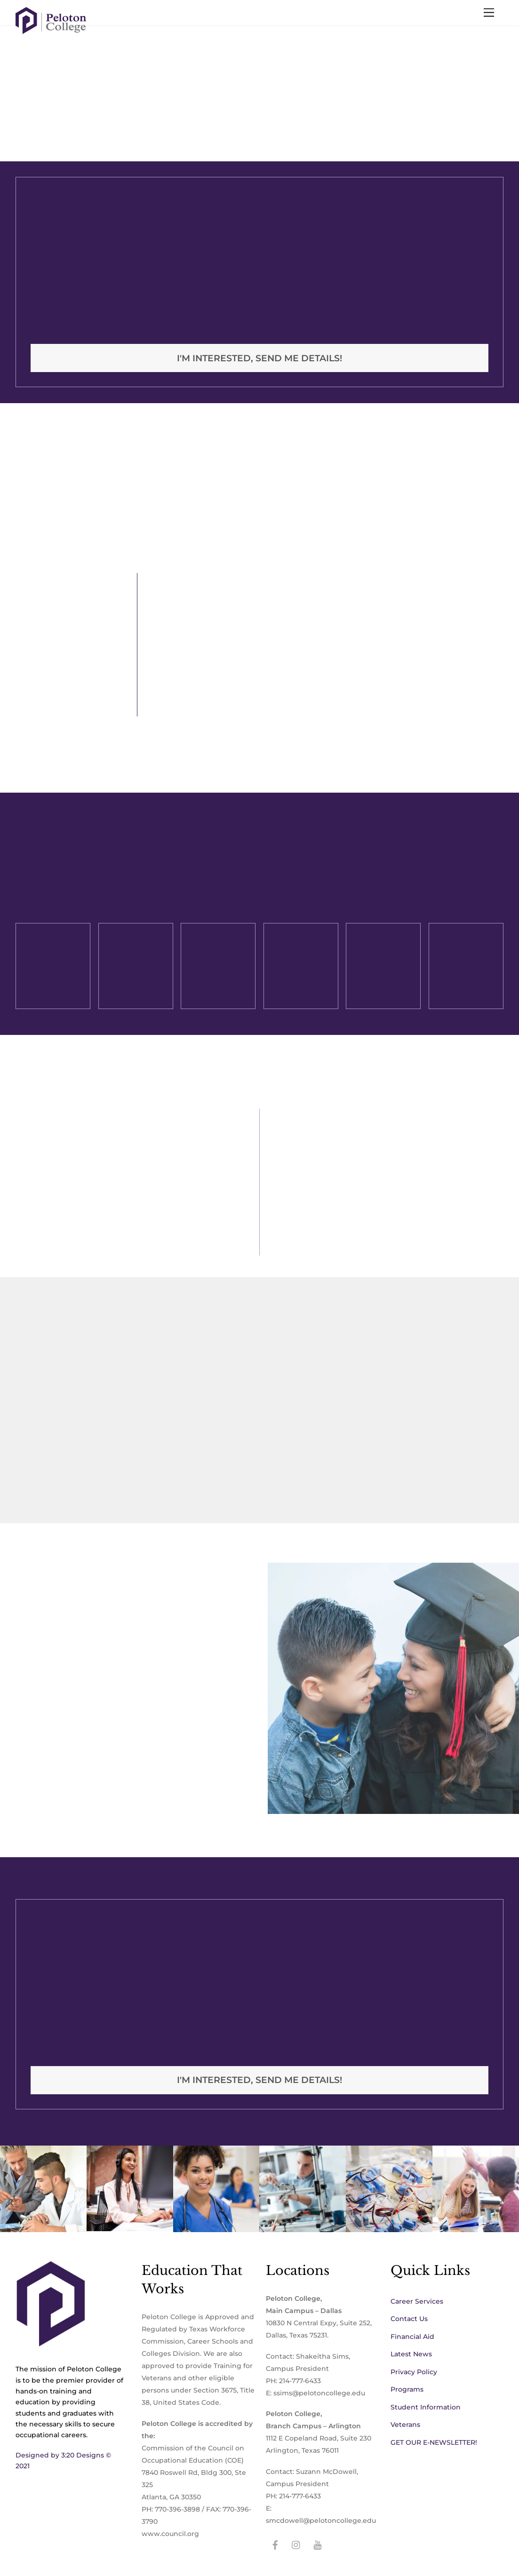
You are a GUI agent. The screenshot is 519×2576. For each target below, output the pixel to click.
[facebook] (275, 2544)
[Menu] (488, 13)
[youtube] (317, 2544)
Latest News (411, 2354)
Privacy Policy (414, 2372)
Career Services (417, 2301)
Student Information (426, 2407)
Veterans (405, 2424)
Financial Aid (412, 2336)
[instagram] (296, 2544)
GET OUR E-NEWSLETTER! (434, 2442)
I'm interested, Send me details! (259, 358)
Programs (407, 2389)
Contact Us (409, 2318)
